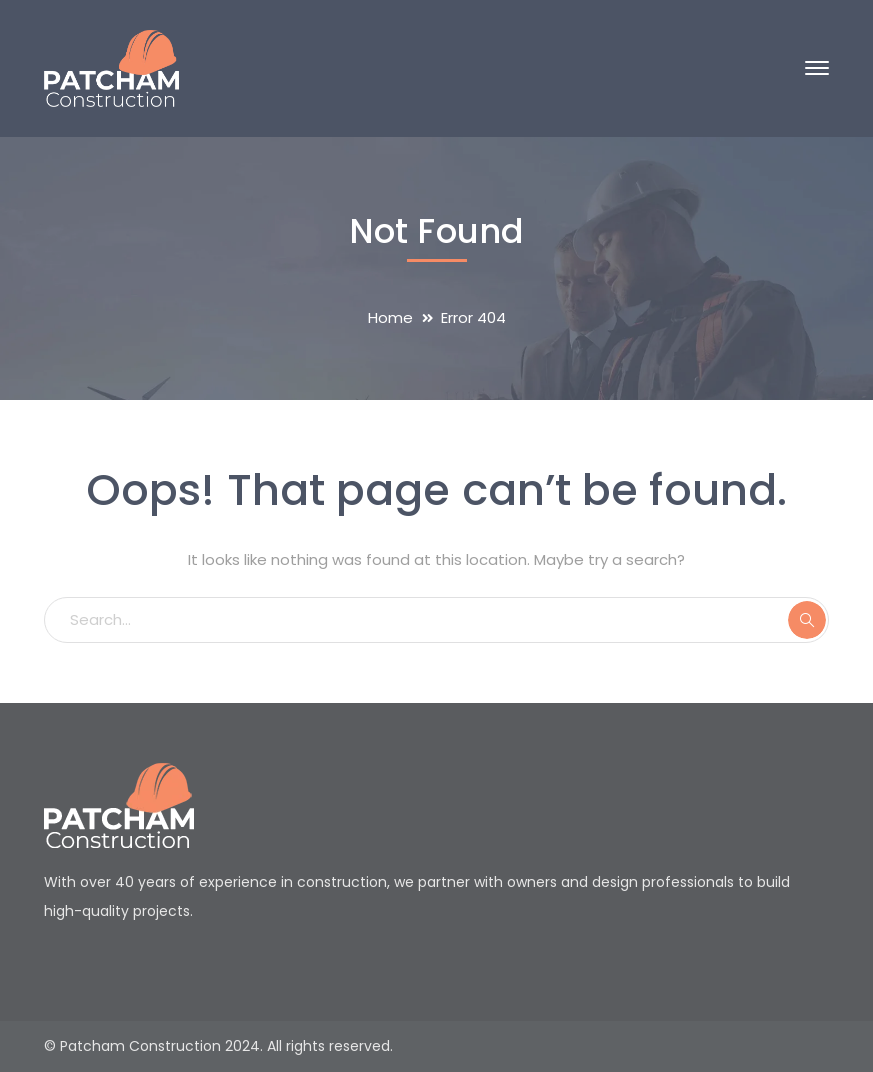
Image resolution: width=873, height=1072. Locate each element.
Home (390, 317)
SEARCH (807, 620)
